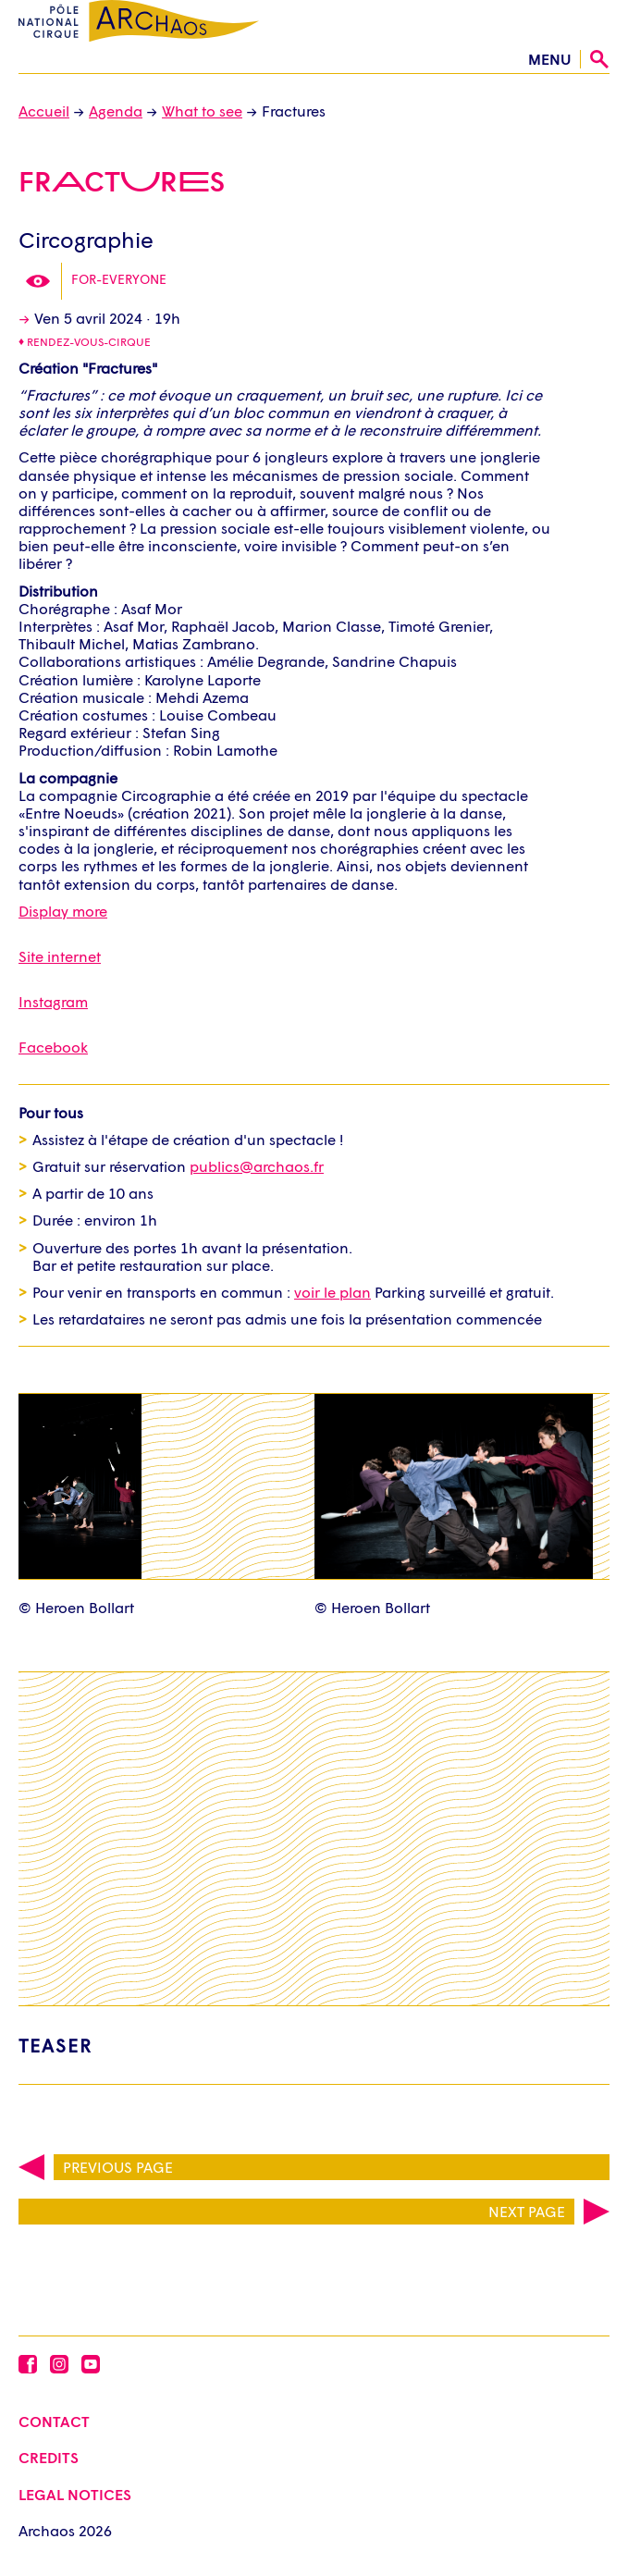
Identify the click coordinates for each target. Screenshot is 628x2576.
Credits (48, 2457)
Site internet (59, 956)
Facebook (53, 1046)
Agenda (115, 110)
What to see (202, 110)
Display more (62, 910)
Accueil (43, 110)
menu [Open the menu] (549, 59)
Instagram (53, 1001)
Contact (54, 2421)
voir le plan (332, 1291)
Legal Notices (74, 2494)
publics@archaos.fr (257, 1166)
